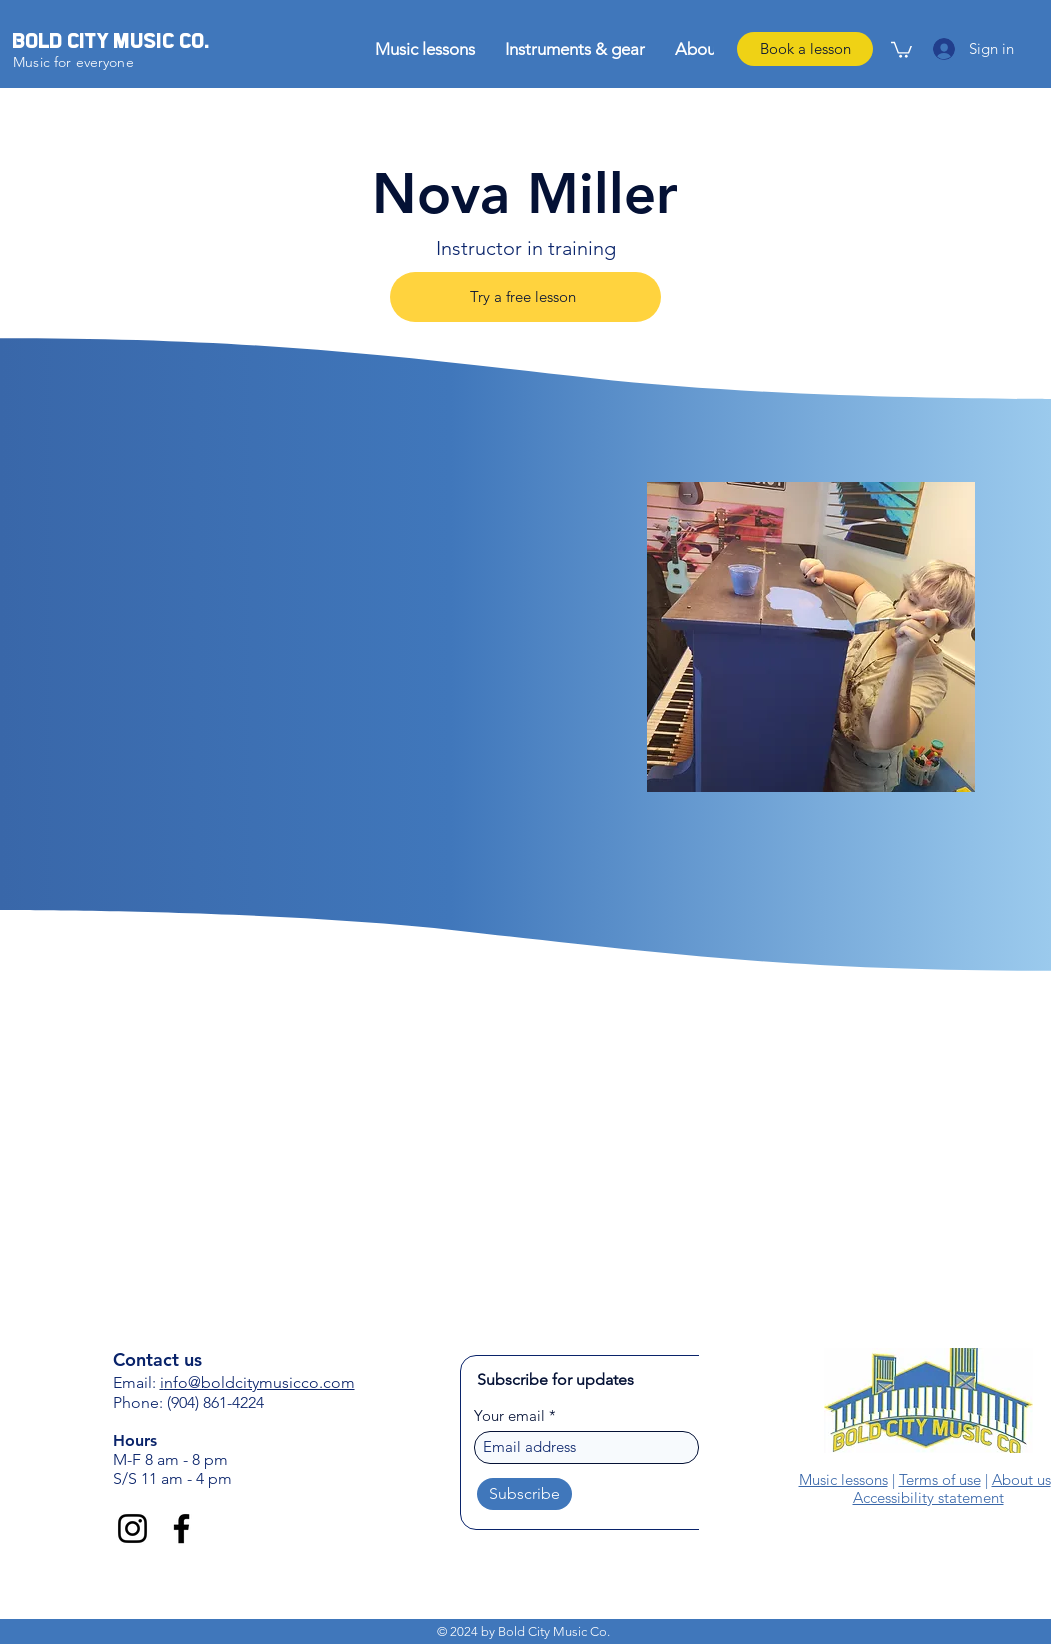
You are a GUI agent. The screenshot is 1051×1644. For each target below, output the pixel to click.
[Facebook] (181, 1528)
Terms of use (940, 1479)
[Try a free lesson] (525, 297)
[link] (901, 49)
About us (1021, 1479)
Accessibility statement (928, 1497)
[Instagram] (132, 1528)
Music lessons (843, 1479)
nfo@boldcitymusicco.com (259, 1382)
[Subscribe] (524, 1494)
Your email (509, 1415)
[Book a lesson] (805, 49)
